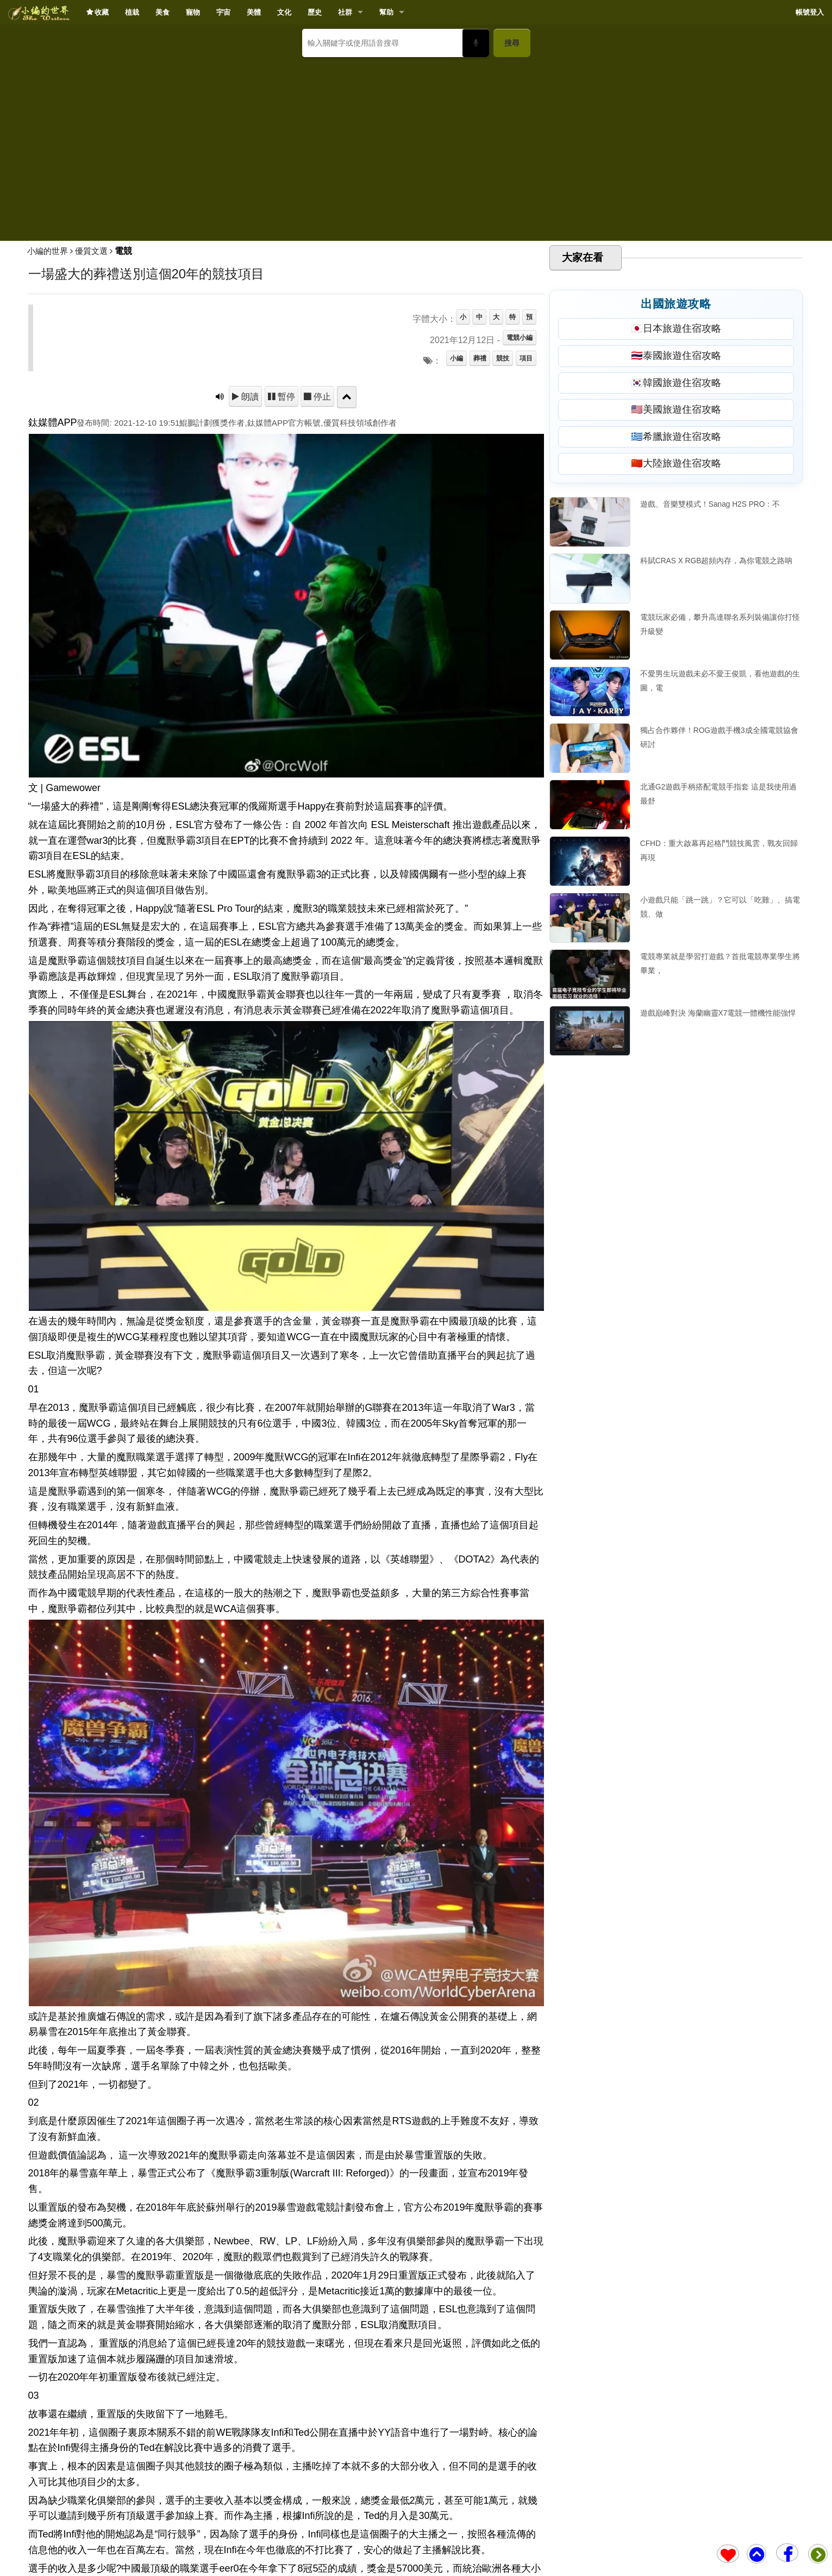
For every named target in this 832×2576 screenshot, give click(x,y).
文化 (284, 12)
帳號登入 (810, 12)
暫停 (285, 396)
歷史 (315, 12)
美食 (162, 12)
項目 (526, 358)
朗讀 (249, 396)
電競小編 (519, 337)
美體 (254, 12)
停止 (321, 396)
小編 (456, 358)
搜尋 (512, 43)
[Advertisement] (416, 145)
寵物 (193, 12)
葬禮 (479, 358)
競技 (502, 358)
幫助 (386, 12)
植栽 (132, 12)
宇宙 (223, 12)
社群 (345, 12)
